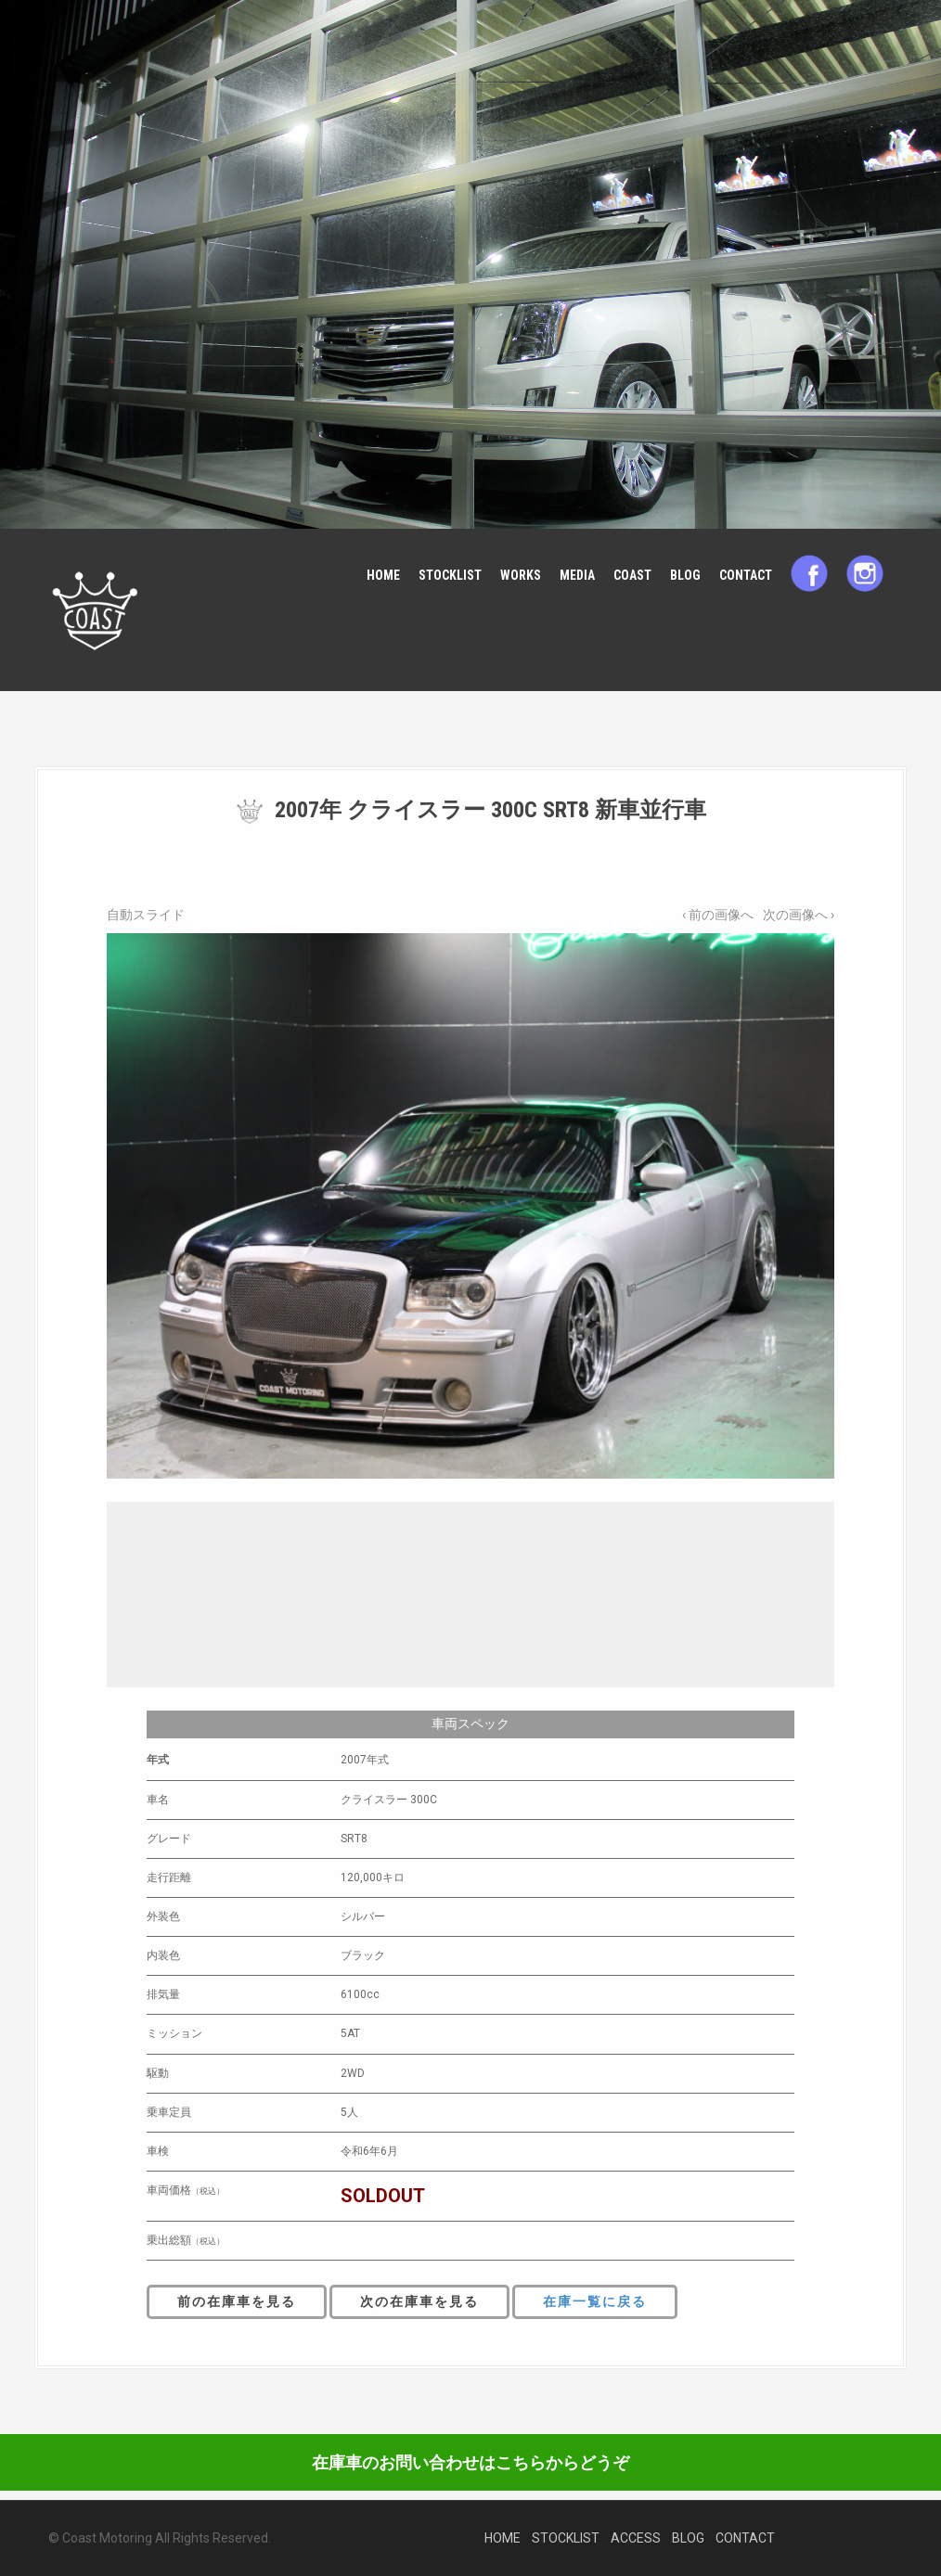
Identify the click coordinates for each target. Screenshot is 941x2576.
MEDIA (577, 575)
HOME (383, 575)
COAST (632, 575)
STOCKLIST (450, 575)
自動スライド (146, 914)
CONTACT (745, 575)
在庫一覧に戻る (595, 2301)
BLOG (685, 575)
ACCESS (636, 2538)
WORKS (520, 575)
